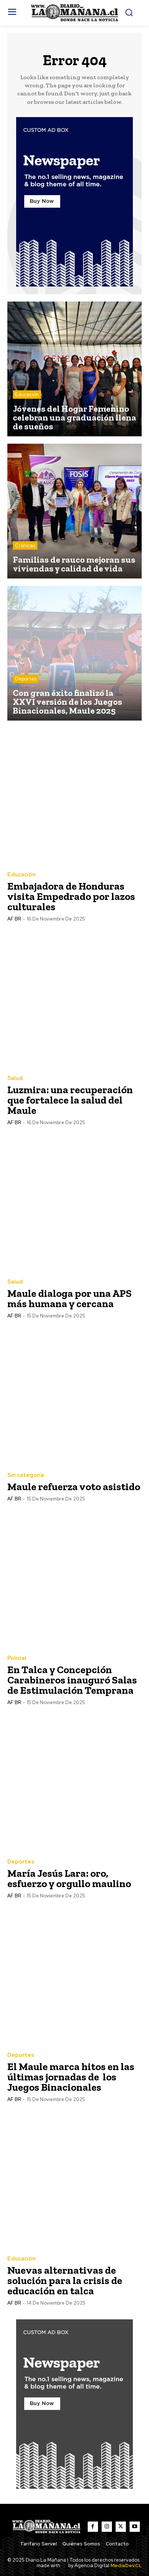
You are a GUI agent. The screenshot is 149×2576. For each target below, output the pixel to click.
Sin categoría (25, 1475)
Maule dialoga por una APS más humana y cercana (69, 1298)
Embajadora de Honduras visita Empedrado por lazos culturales (71, 896)
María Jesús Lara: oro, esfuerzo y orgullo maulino (69, 1878)
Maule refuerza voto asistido (73, 1487)
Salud (15, 1078)
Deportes (25, 679)
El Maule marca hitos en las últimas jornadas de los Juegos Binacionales (70, 2077)
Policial (16, 1658)
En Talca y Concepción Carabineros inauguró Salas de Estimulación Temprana (72, 1680)
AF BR (14, 919)
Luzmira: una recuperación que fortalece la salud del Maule (70, 1100)
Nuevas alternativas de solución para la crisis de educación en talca (64, 2280)
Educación (27, 394)
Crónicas (25, 545)
